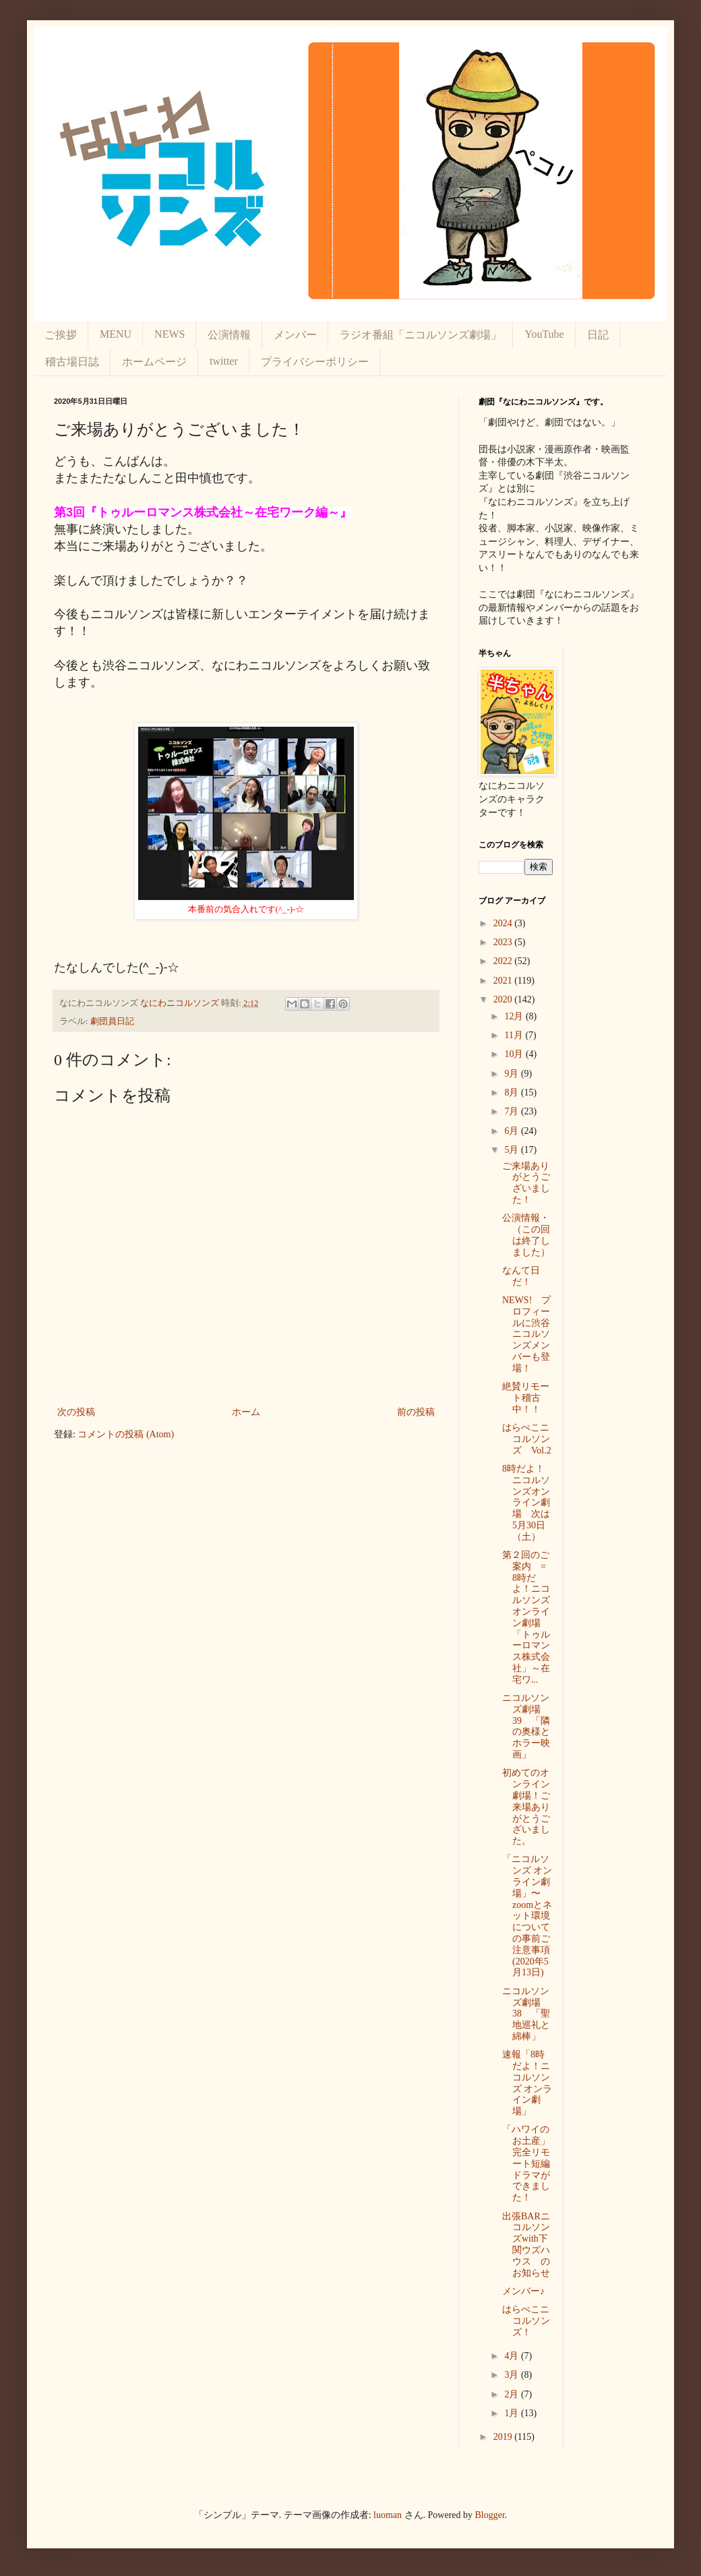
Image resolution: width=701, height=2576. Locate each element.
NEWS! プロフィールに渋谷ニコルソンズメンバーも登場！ (526, 1334)
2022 (504, 961)
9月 (512, 1074)
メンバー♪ (523, 2291)
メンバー (295, 334)
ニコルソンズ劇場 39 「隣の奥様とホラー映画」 (526, 1726)
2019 (504, 2437)
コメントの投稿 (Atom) (126, 1434)
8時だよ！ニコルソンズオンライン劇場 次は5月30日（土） (526, 1503)
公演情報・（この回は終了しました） (526, 1235)
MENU (115, 334)
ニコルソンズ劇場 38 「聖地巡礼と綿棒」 (526, 2013)
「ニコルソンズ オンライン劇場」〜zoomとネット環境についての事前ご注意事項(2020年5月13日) (527, 1915)
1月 (512, 2413)
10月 (515, 1054)
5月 (512, 1150)
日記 (598, 334)
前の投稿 (416, 1412)
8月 (512, 1092)
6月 (512, 1131)
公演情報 (229, 334)
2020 (504, 999)
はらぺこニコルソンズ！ (526, 2320)
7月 (512, 1111)
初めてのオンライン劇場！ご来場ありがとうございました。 (526, 1807)
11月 (514, 1035)
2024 (504, 923)
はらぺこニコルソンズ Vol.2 (526, 1439)
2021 (504, 981)
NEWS (169, 334)
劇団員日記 (112, 1021)
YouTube (543, 334)
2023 (504, 942)
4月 (512, 2356)
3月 (512, 2375)
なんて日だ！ (521, 1276)
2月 (512, 2394)
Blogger (490, 2515)
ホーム (246, 1412)
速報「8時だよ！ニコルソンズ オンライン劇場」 (527, 2082)
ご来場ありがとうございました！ (526, 1183)
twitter (224, 361)
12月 (515, 1016)
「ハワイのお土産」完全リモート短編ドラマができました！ (526, 2163)
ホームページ (154, 361)
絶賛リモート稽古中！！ (525, 1397)
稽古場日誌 (72, 361)
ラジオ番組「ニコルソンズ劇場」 (420, 334)
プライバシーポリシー (315, 361)
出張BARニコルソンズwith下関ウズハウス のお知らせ (526, 2244)
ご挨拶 (60, 334)
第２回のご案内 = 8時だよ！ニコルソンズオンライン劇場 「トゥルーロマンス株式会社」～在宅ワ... (528, 1617)
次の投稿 (76, 1412)
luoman (387, 2515)
